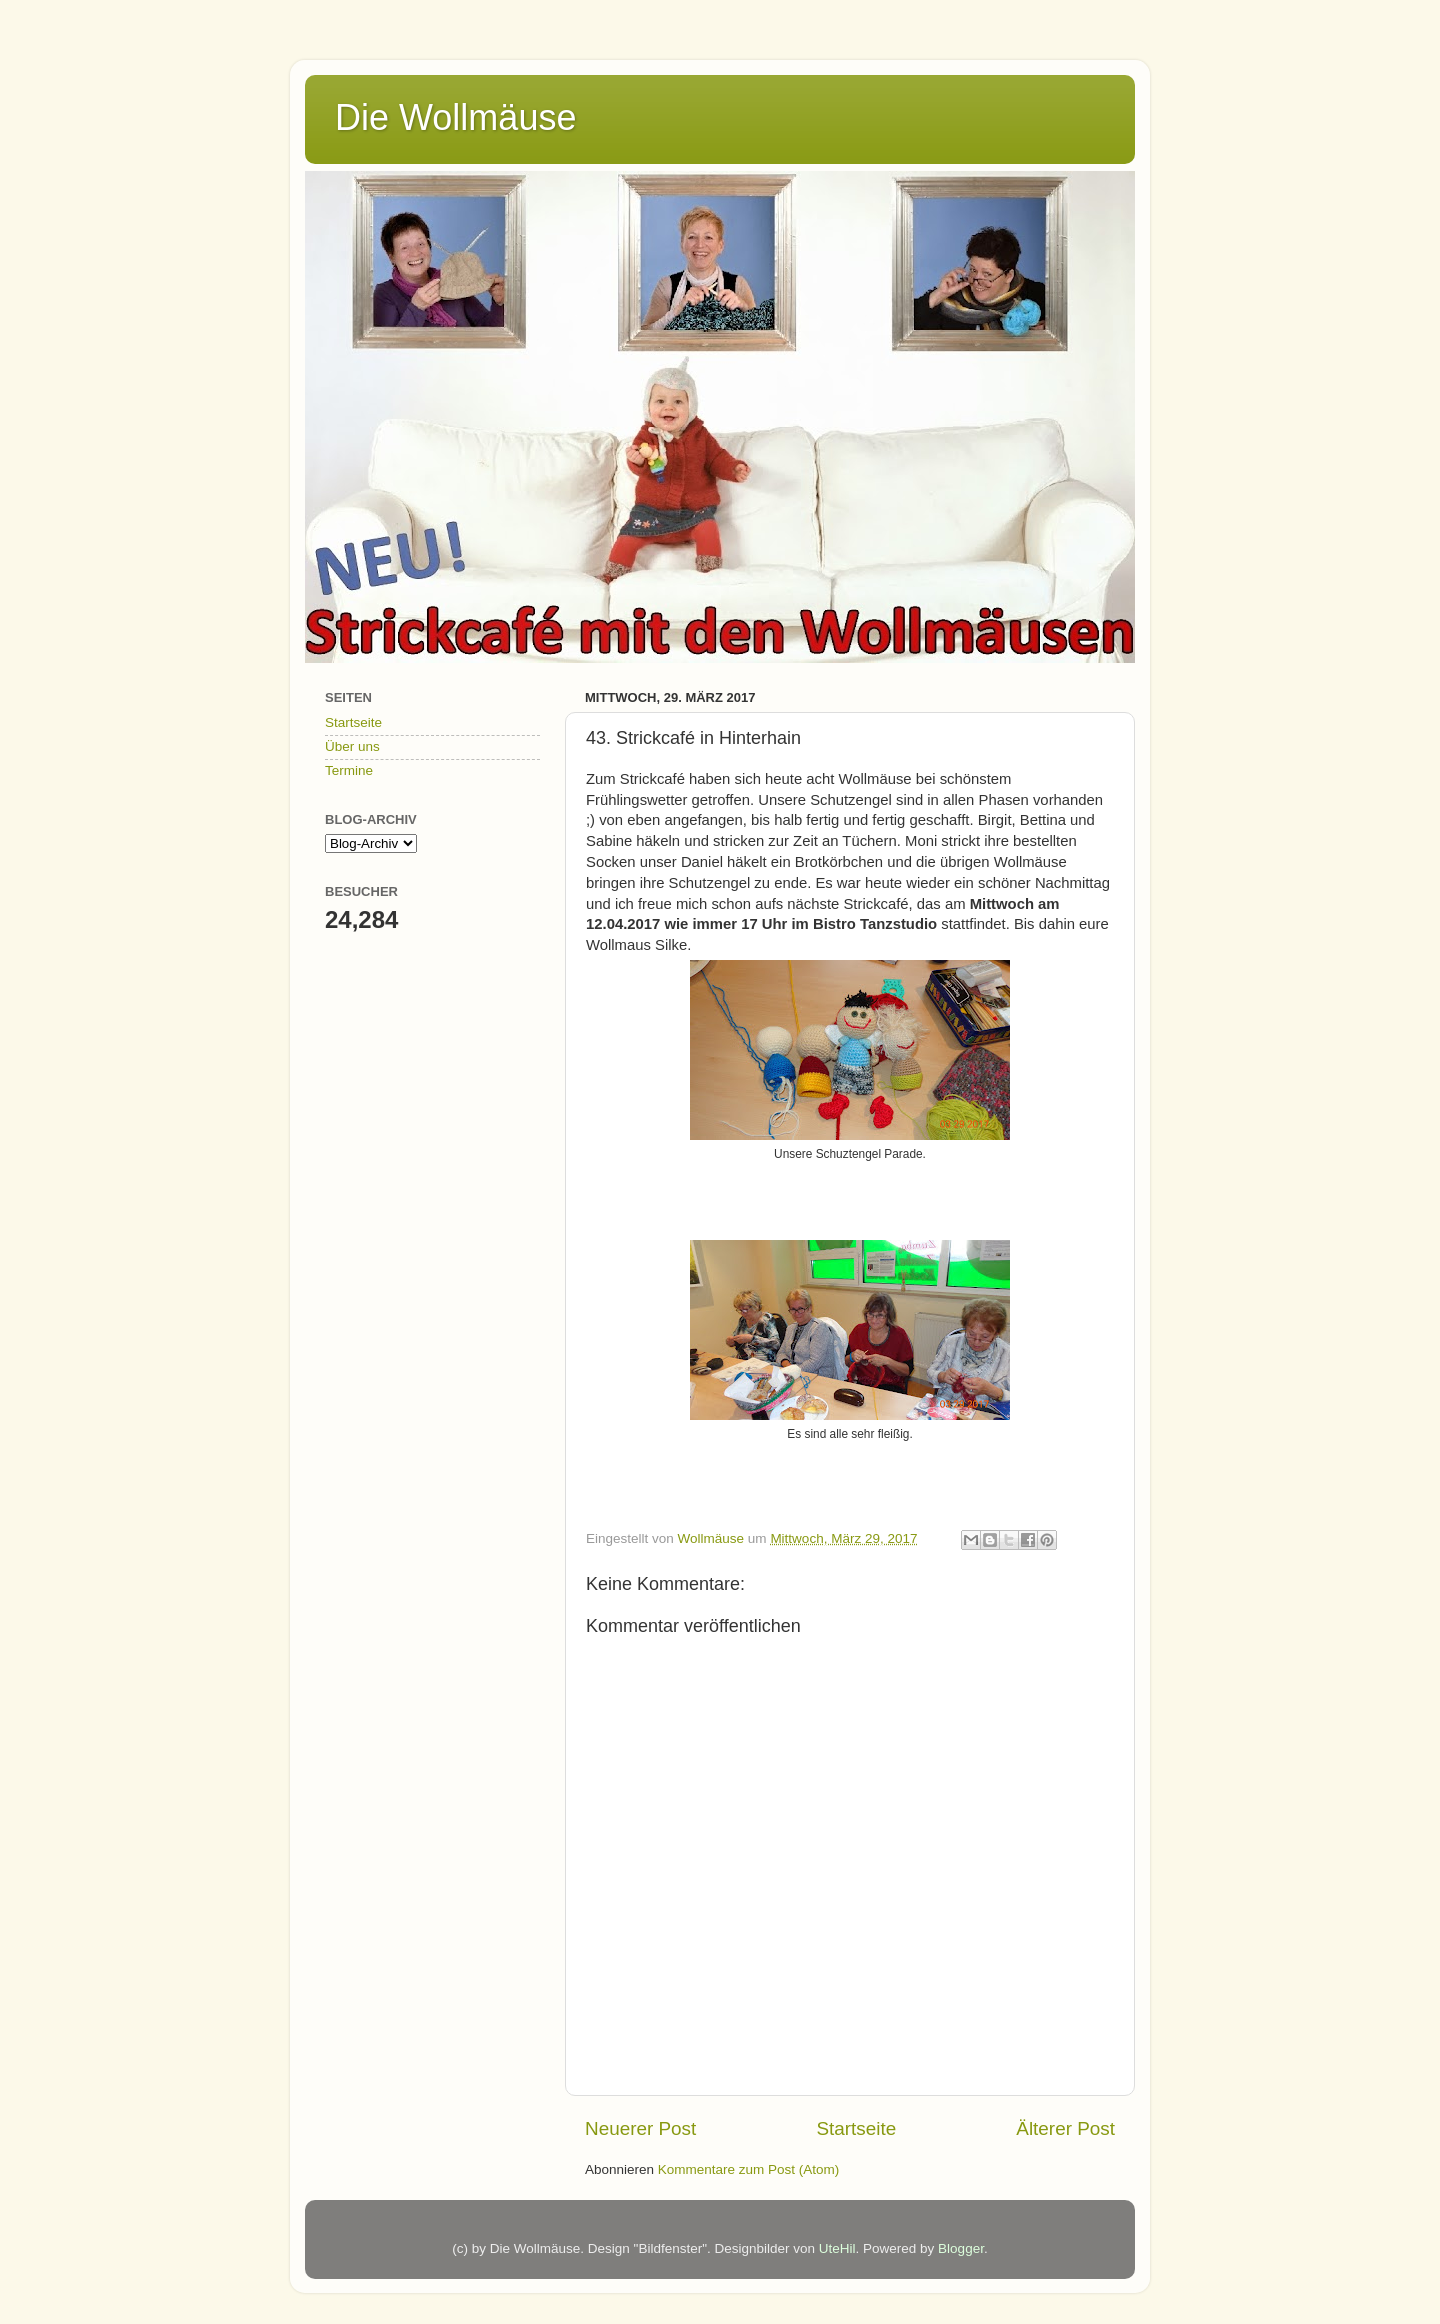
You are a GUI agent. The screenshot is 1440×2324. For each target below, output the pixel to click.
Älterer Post (1065, 2128)
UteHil (837, 2248)
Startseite (856, 2128)
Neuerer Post (640, 2128)
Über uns (352, 746)
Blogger (961, 2248)
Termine (349, 770)
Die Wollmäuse (455, 117)
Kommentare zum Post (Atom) (749, 2169)
